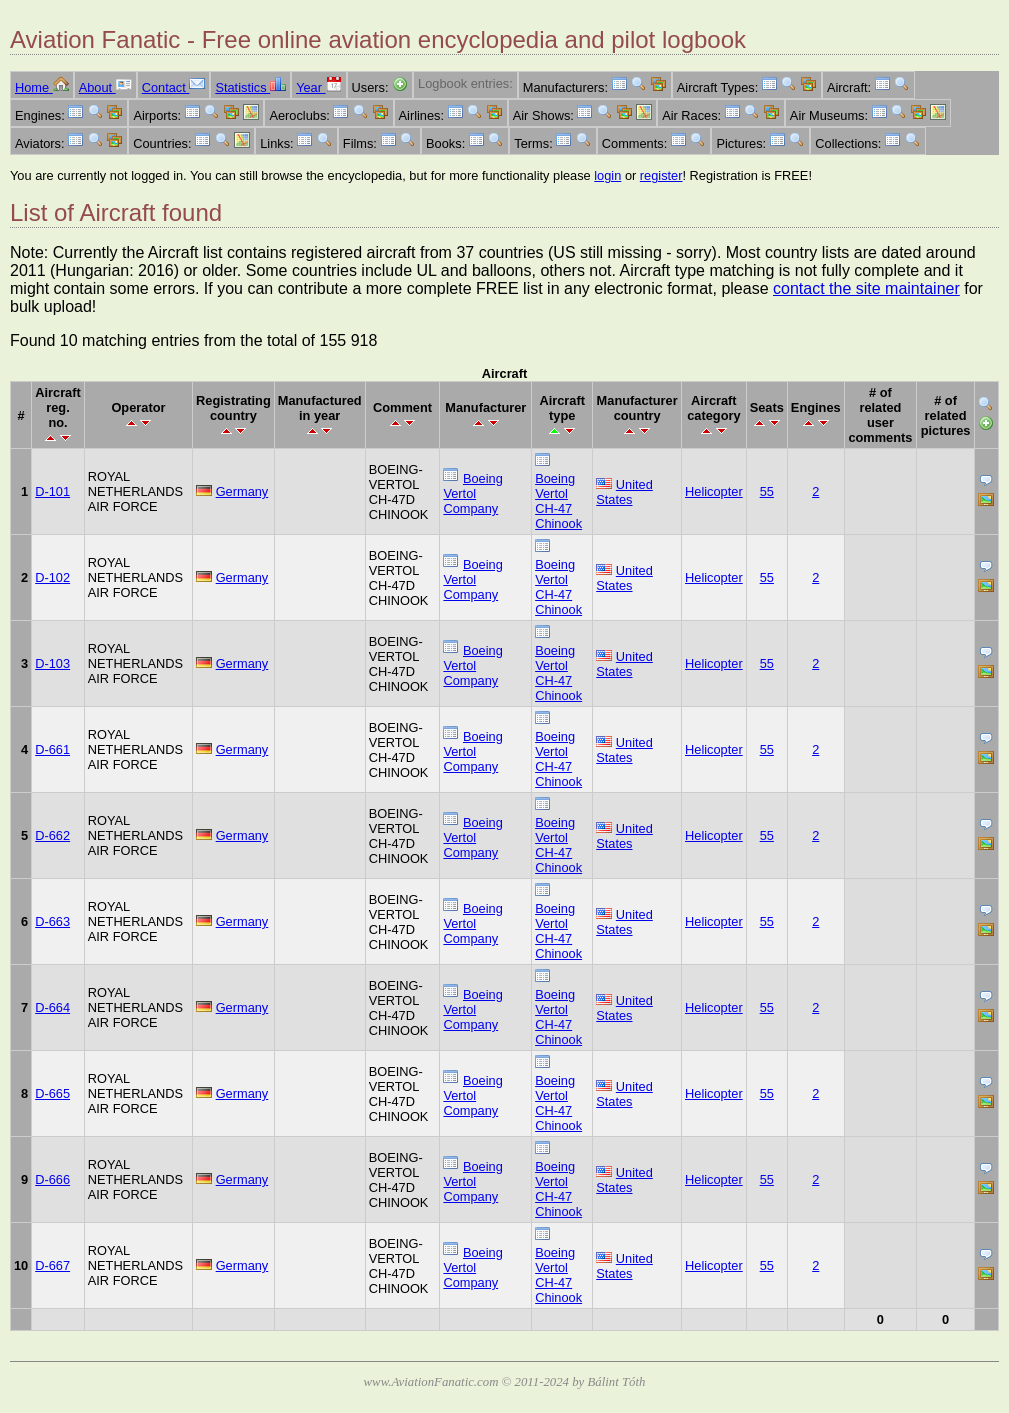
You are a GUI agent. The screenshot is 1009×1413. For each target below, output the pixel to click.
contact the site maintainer (866, 288)
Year (318, 87)
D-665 (52, 1093)
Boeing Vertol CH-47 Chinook (558, 501)
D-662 (52, 835)
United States (624, 492)
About (105, 87)
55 (767, 491)
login (607, 175)
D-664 (52, 1007)
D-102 (52, 577)
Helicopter (714, 491)
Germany (242, 491)
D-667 (52, 1265)
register (661, 175)
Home (42, 87)
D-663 (52, 921)
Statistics (250, 87)
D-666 (52, 1179)
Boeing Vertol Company (472, 493)
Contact (174, 87)
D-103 (52, 663)
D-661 (52, 749)
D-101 (52, 491)
